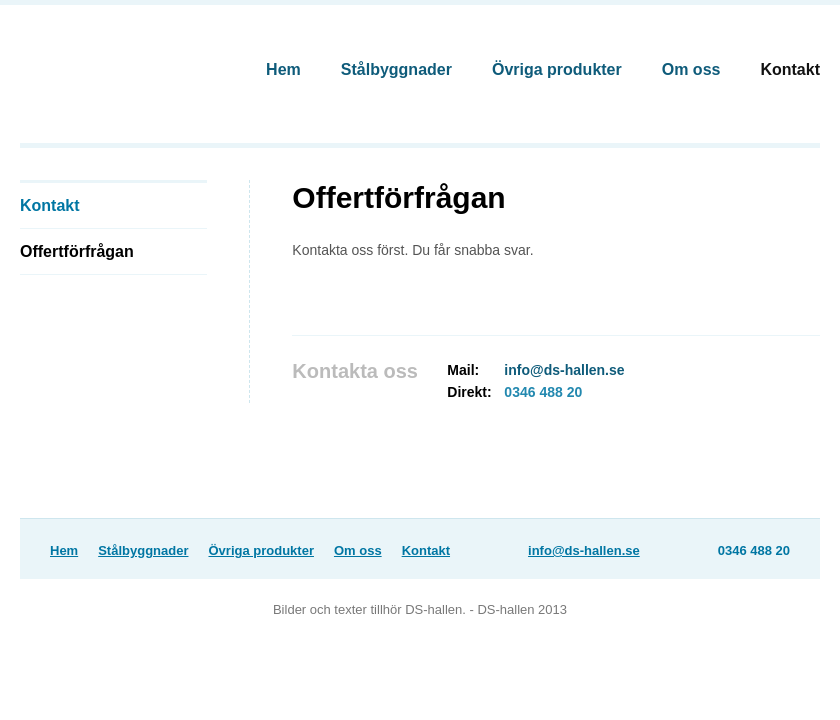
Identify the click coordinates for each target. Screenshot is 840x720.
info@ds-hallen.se (564, 370)
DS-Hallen (111, 62)
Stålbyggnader (396, 69)
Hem (283, 69)
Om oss (691, 69)
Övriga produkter (557, 69)
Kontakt (790, 69)
